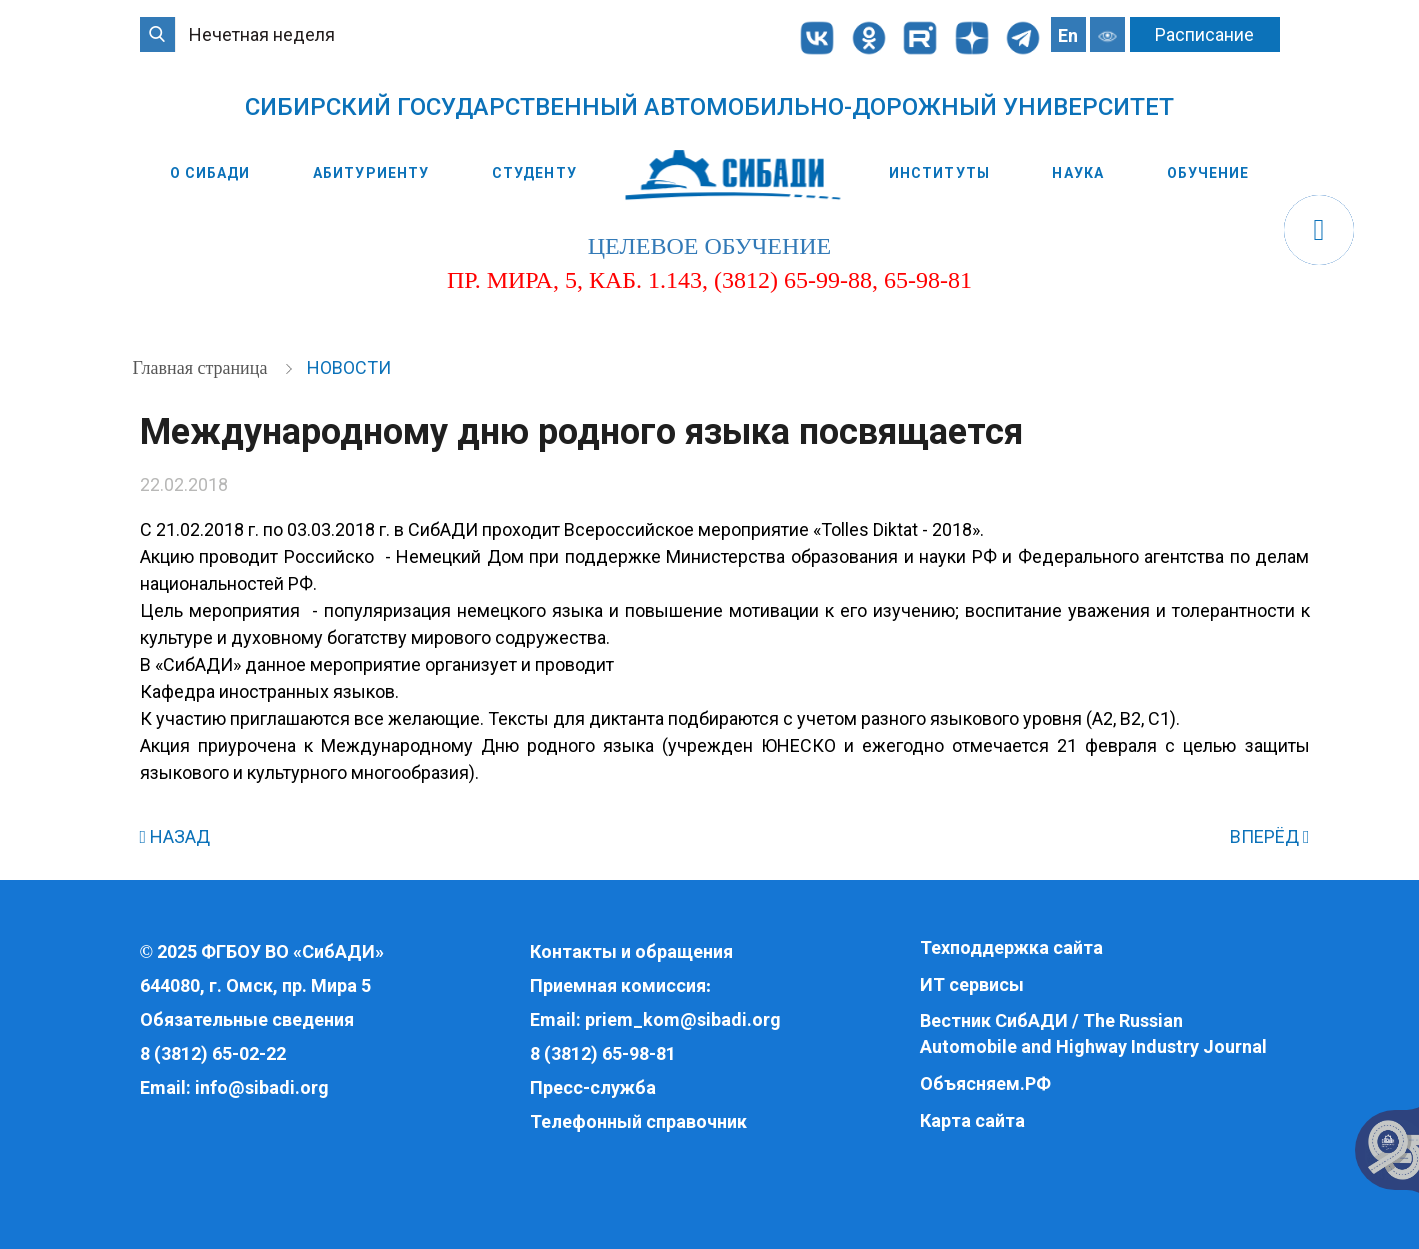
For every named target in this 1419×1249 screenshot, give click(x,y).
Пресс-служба (593, 1087)
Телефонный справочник (638, 1121)
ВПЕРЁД (1270, 836)
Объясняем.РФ (985, 1083)
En (1068, 35)
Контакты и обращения (631, 951)
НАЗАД (175, 836)
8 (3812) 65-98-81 (603, 1053)
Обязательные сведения (247, 1019)
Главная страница (202, 368)
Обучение (1208, 173)
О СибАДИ (210, 173)
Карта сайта (972, 1120)
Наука (1078, 173)
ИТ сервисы (972, 984)
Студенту (534, 173)
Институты (939, 173)
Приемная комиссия (618, 985)
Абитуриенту (371, 173)
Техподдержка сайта (1011, 947)
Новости (349, 367)
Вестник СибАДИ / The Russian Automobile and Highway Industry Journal (1093, 1033)
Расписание (1204, 34)
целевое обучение (709, 246)
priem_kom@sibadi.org (683, 1019)
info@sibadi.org (262, 1087)
